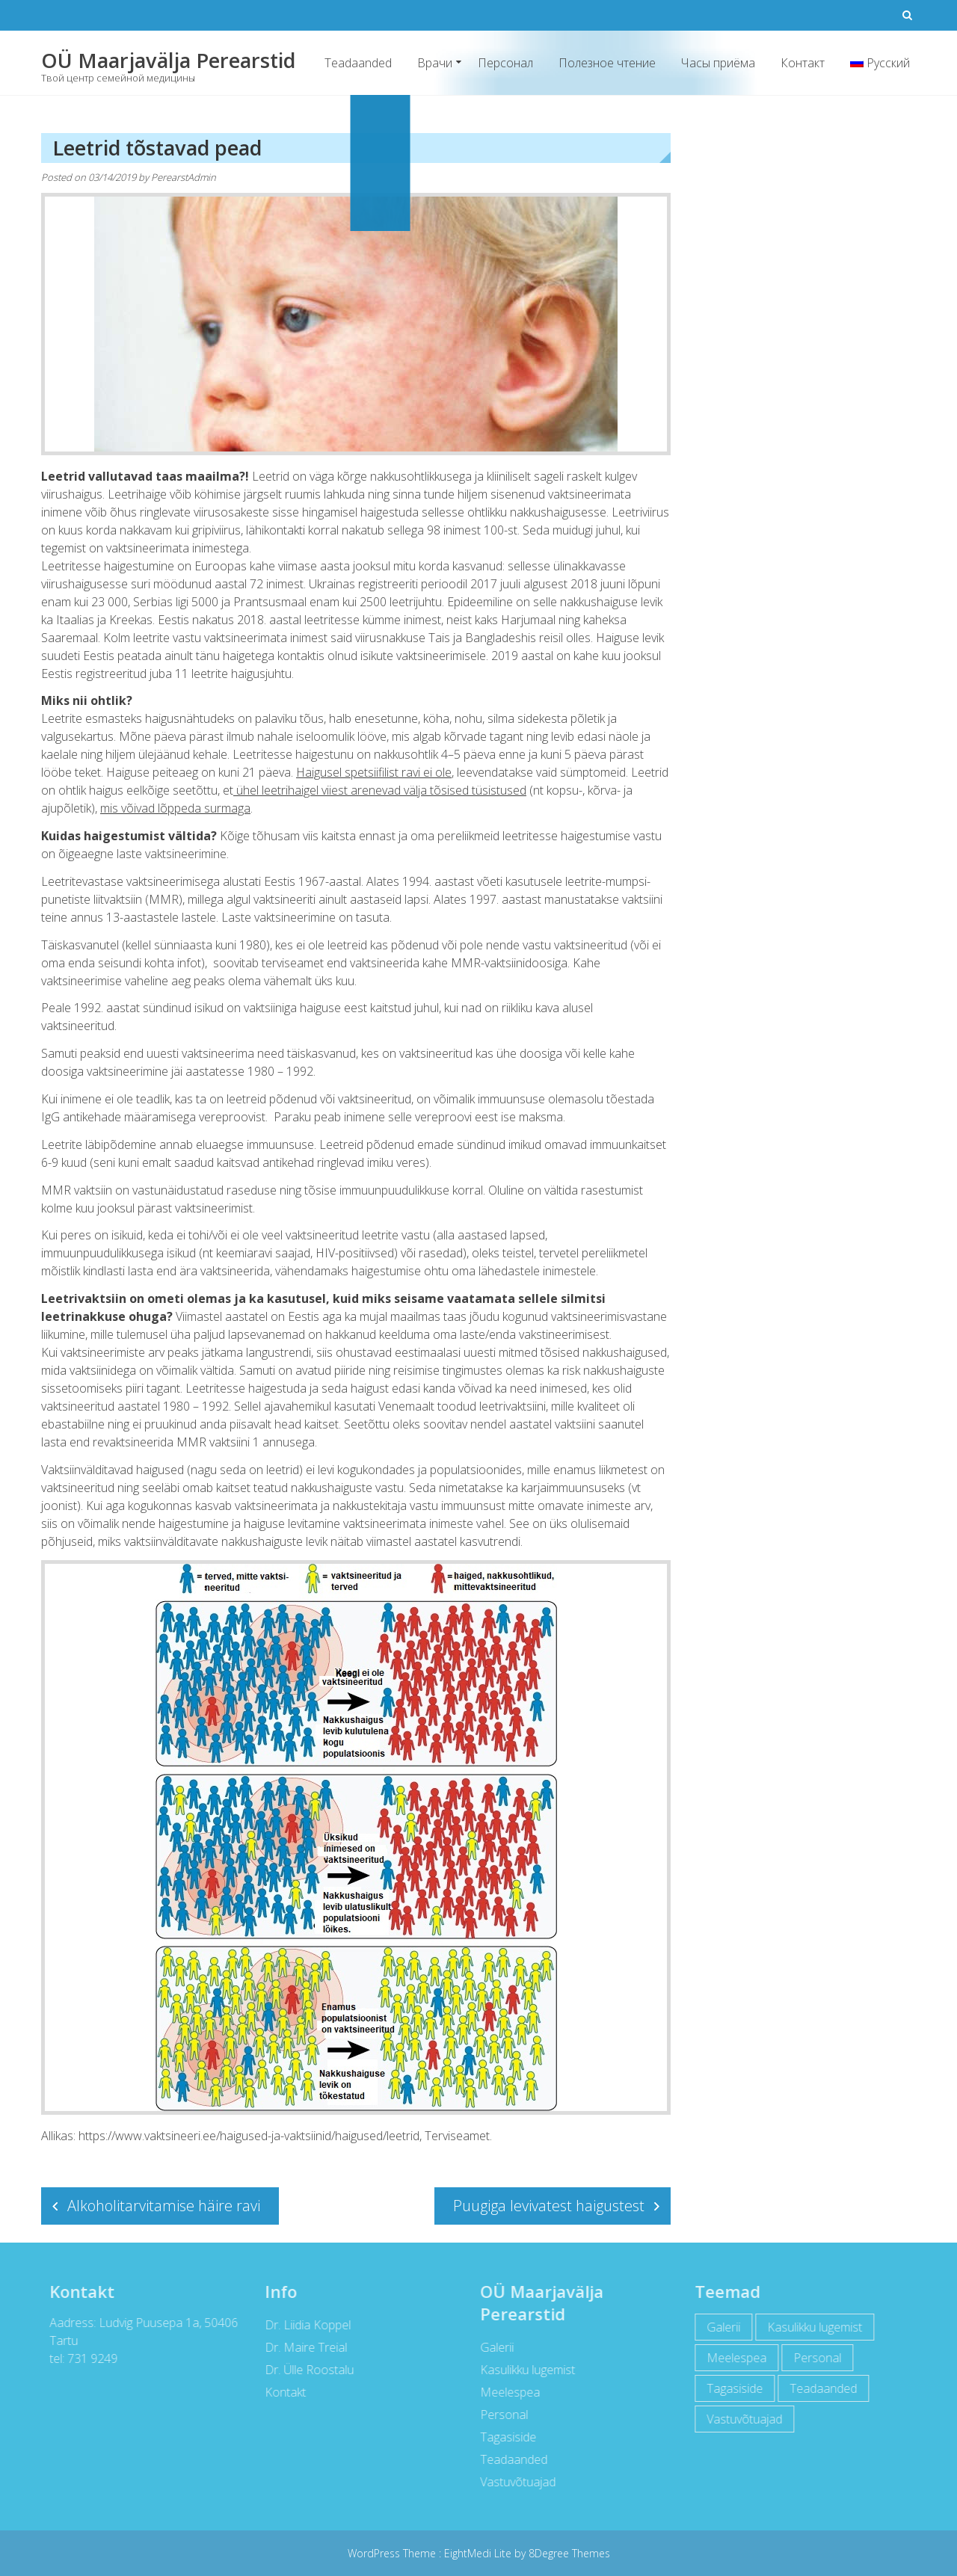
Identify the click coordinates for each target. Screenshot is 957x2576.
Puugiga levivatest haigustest (548, 2206)
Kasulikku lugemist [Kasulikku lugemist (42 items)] (811, 2327)
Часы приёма (718, 63)
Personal (500, 2414)
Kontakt (281, 2392)
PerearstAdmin (183, 177)
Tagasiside (504, 2437)
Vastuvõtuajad (514, 2482)
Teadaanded (358, 63)
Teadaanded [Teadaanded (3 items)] (820, 2388)
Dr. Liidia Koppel (304, 2325)
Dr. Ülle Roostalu (305, 2369)
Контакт (803, 63)
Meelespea (506, 2392)
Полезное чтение (607, 63)
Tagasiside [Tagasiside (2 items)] (732, 2388)
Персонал (505, 63)
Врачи (434, 63)
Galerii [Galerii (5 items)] (720, 2327)
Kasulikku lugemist (523, 2369)
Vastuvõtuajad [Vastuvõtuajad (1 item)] (741, 2419)
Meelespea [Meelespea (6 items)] (733, 2357)
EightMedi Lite (479, 2553)
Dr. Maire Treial (302, 2347)
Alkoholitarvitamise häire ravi (163, 2206)
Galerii (493, 2347)
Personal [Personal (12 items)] (814, 2357)
